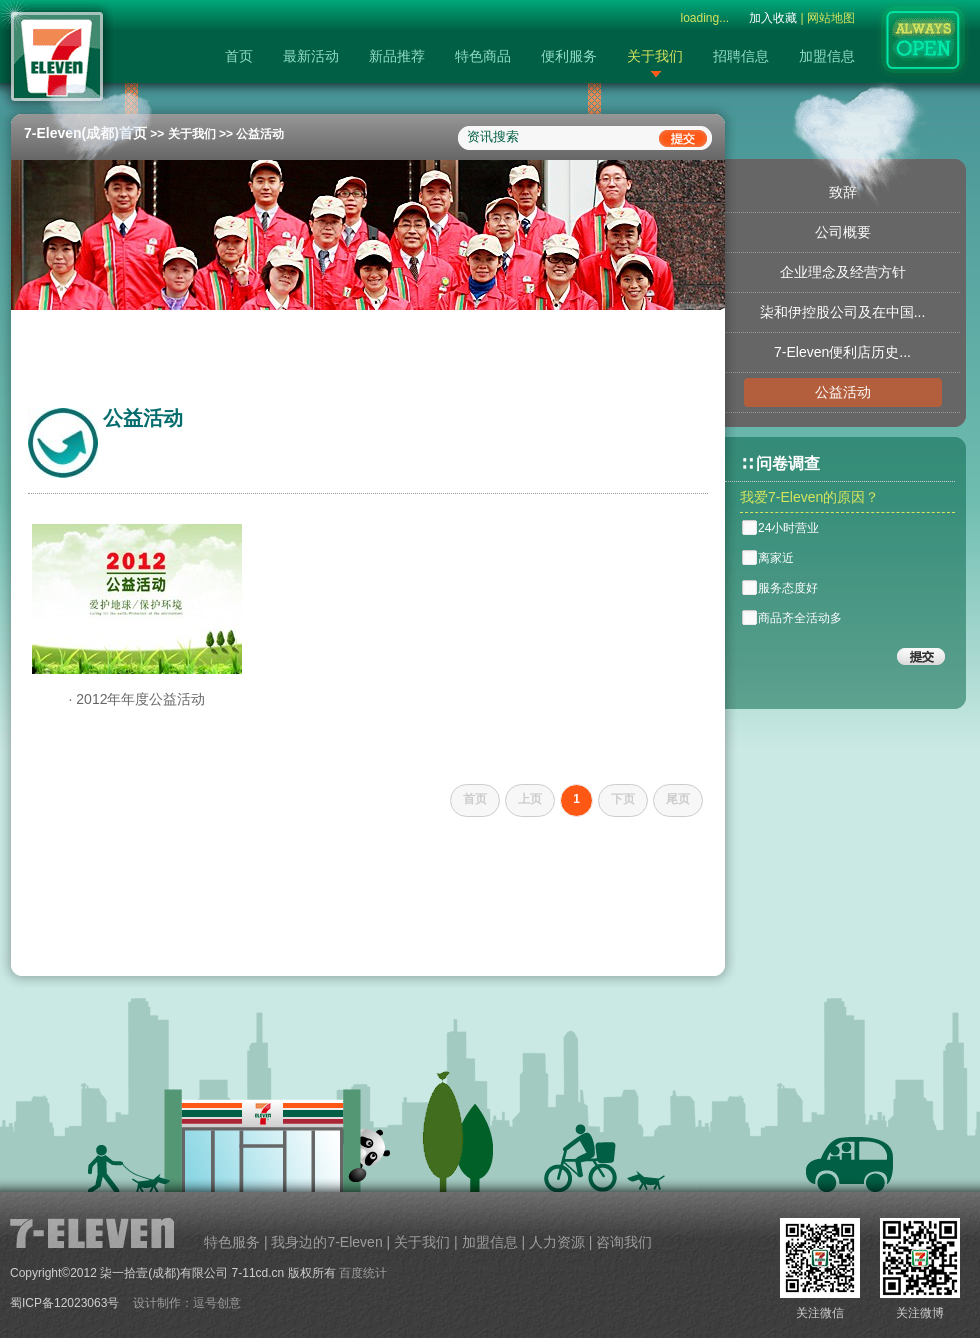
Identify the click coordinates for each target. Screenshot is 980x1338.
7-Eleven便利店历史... (842, 352)
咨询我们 (624, 1242)
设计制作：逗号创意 (187, 1303)
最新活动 (311, 56)
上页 (530, 799)
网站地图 (831, 18)
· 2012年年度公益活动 (137, 699)
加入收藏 (773, 18)
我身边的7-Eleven (326, 1242)
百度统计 (363, 1273)
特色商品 (483, 56)
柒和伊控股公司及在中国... (843, 312)
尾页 (678, 799)
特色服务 (232, 1242)
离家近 (776, 558)
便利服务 (569, 56)
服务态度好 (788, 588)
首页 (239, 56)
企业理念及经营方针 (843, 272)
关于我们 (655, 56)
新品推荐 (397, 56)
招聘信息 (741, 56)
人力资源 (557, 1242)
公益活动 (260, 134)
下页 (623, 799)
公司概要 (843, 232)
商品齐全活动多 (800, 618)
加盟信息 (827, 56)
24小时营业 (788, 528)
